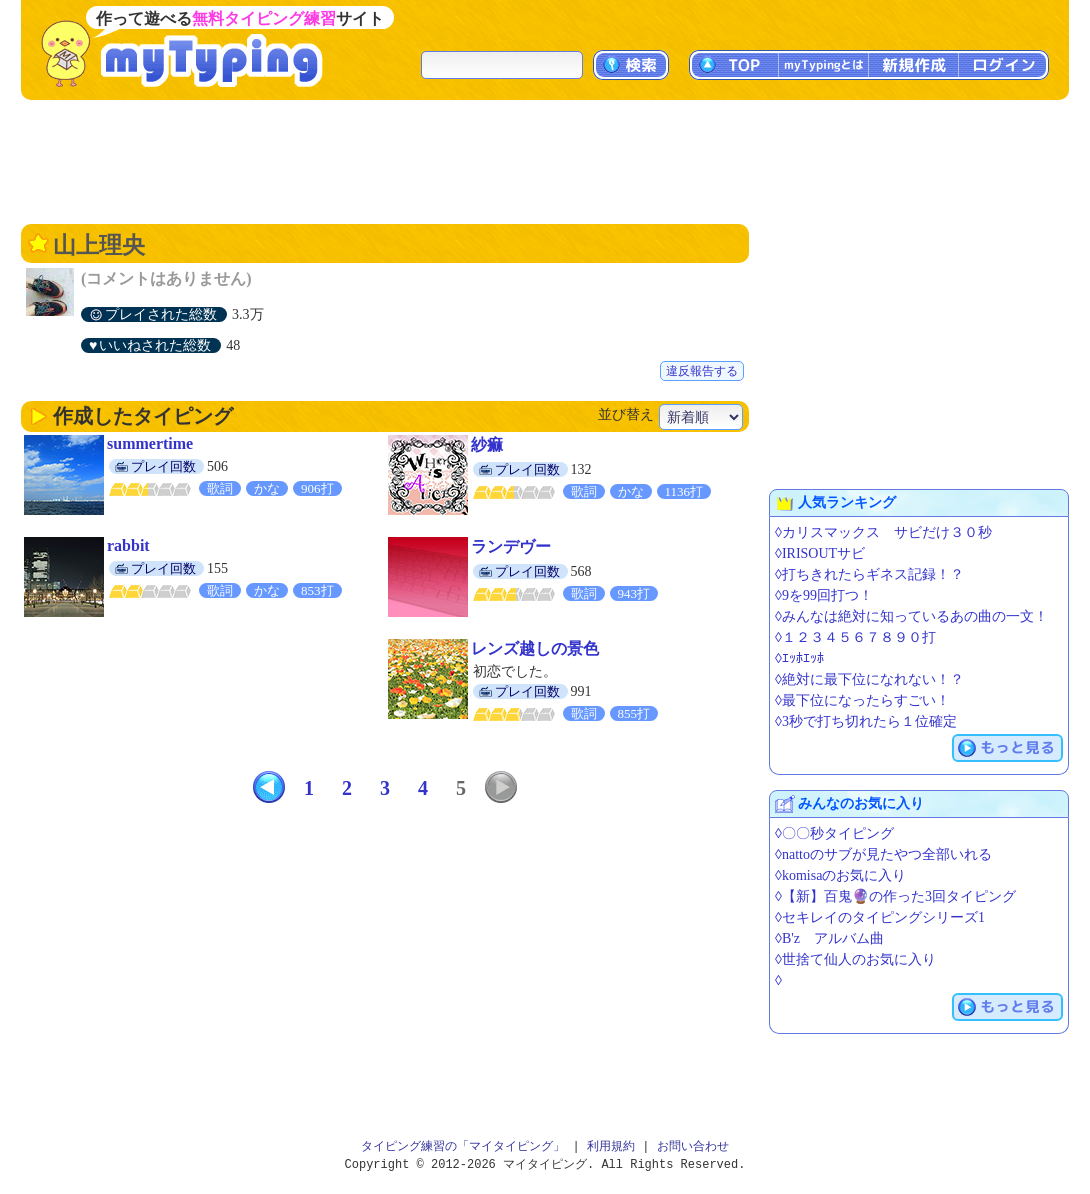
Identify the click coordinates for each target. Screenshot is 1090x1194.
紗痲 (487, 444)
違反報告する (702, 371)
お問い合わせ (693, 1146)
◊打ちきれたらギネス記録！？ (869, 574)
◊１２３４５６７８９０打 (855, 637)
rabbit (128, 545)
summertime (150, 443)
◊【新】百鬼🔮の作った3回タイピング (895, 896)
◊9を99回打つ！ (824, 595)
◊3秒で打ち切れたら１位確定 (866, 721)
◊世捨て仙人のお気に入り (855, 959)
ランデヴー (511, 546)
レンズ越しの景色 (535, 648)
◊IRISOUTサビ (820, 553)
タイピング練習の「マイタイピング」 (463, 1146)
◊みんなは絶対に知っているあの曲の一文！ (911, 616)
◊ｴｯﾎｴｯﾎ (799, 658)
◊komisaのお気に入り (840, 875)
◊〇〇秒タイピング (834, 833)
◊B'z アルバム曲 (829, 938)
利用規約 (611, 1146)
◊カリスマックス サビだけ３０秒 (883, 532)
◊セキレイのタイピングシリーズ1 (880, 917)
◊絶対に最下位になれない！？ (869, 679)
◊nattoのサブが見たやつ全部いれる (883, 854)
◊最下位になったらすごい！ (862, 700)
